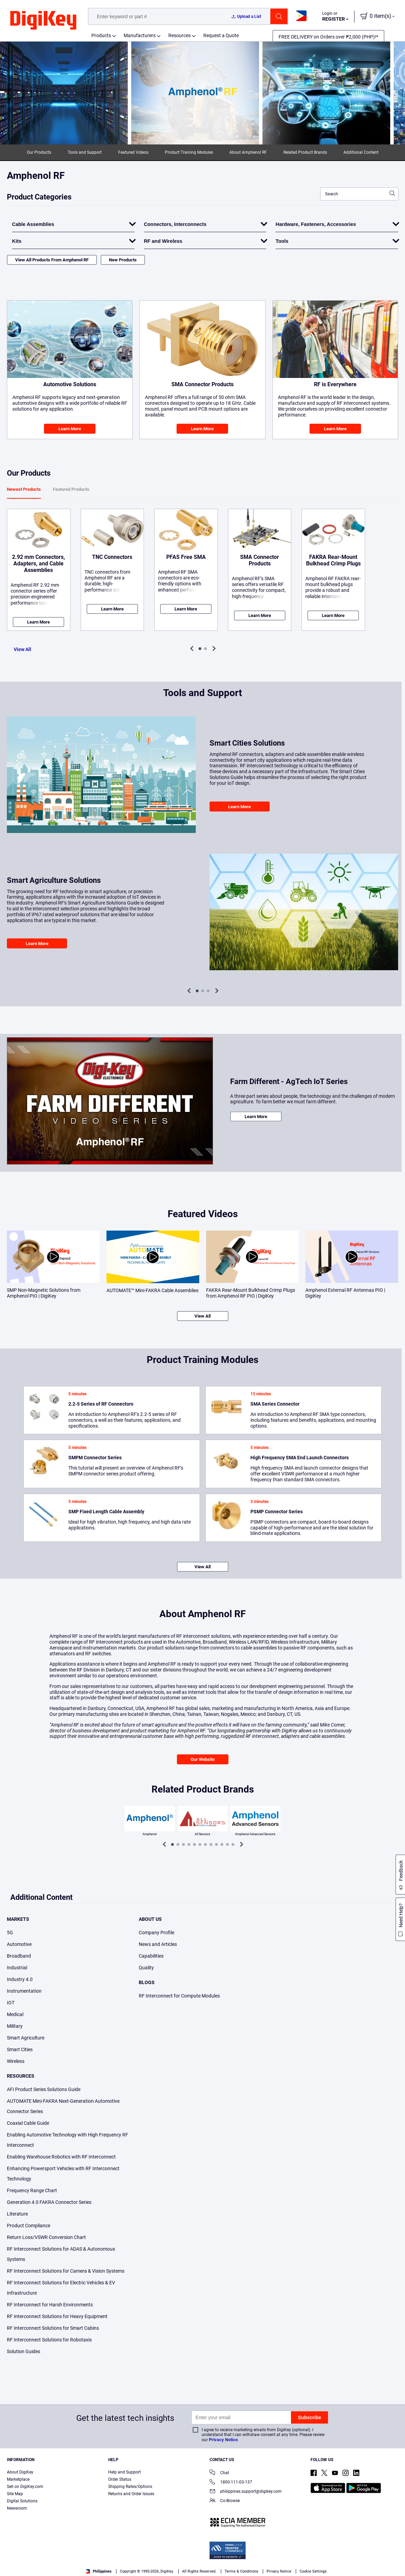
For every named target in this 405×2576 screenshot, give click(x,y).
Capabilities (151, 1956)
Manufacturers (140, 35)
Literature (17, 2214)
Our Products (39, 152)
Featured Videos (133, 152)
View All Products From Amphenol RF (52, 259)
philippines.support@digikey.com (246, 2492)
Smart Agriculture (25, 2038)
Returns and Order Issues (131, 2493)
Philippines (99, 2571)
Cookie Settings (313, 2571)
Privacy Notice (223, 2439)
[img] (43, 20)
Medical (15, 2014)
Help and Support (124, 2472)
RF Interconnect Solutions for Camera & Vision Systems (65, 2271)
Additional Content (361, 152)
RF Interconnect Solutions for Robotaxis (49, 2339)
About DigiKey (20, 2472)
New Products (123, 259)
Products (101, 35)
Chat (219, 2473)
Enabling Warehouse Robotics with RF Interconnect (61, 2157)
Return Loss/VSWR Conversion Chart (46, 2237)
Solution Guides (23, 2351)
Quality (146, 1967)
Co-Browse (225, 2501)
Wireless (15, 2061)
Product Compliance (28, 2225)
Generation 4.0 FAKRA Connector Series (49, 2202)
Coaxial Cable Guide (28, 2123)
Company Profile (156, 1932)
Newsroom (17, 2508)
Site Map (15, 2493)
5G (10, 1932)
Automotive (19, 1944)
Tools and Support (85, 152)
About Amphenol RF (248, 152)
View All (22, 649)
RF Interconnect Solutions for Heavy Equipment (57, 2316)
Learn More (69, 428)
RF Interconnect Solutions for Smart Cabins (53, 2328)
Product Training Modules (189, 152)
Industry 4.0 (20, 1979)
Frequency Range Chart (32, 2190)
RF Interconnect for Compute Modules (179, 1996)
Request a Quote (221, 35)
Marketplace (18, 2479)
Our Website (203, 1759)
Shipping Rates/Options (130, 2486)
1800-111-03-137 (231, 2482)
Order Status (119, 2479)
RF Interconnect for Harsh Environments (50, 2304)
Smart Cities (20, 2049)
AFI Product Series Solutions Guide (43, 2089)
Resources (179, 35)
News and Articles (158, 1944)
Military (15, 2026)
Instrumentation (24, 1991)
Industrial (17, 1967)
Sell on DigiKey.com (25, 2486)
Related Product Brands (305, 152)
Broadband (19, 1956)
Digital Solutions (22, 2501)
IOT (10, 2002)
